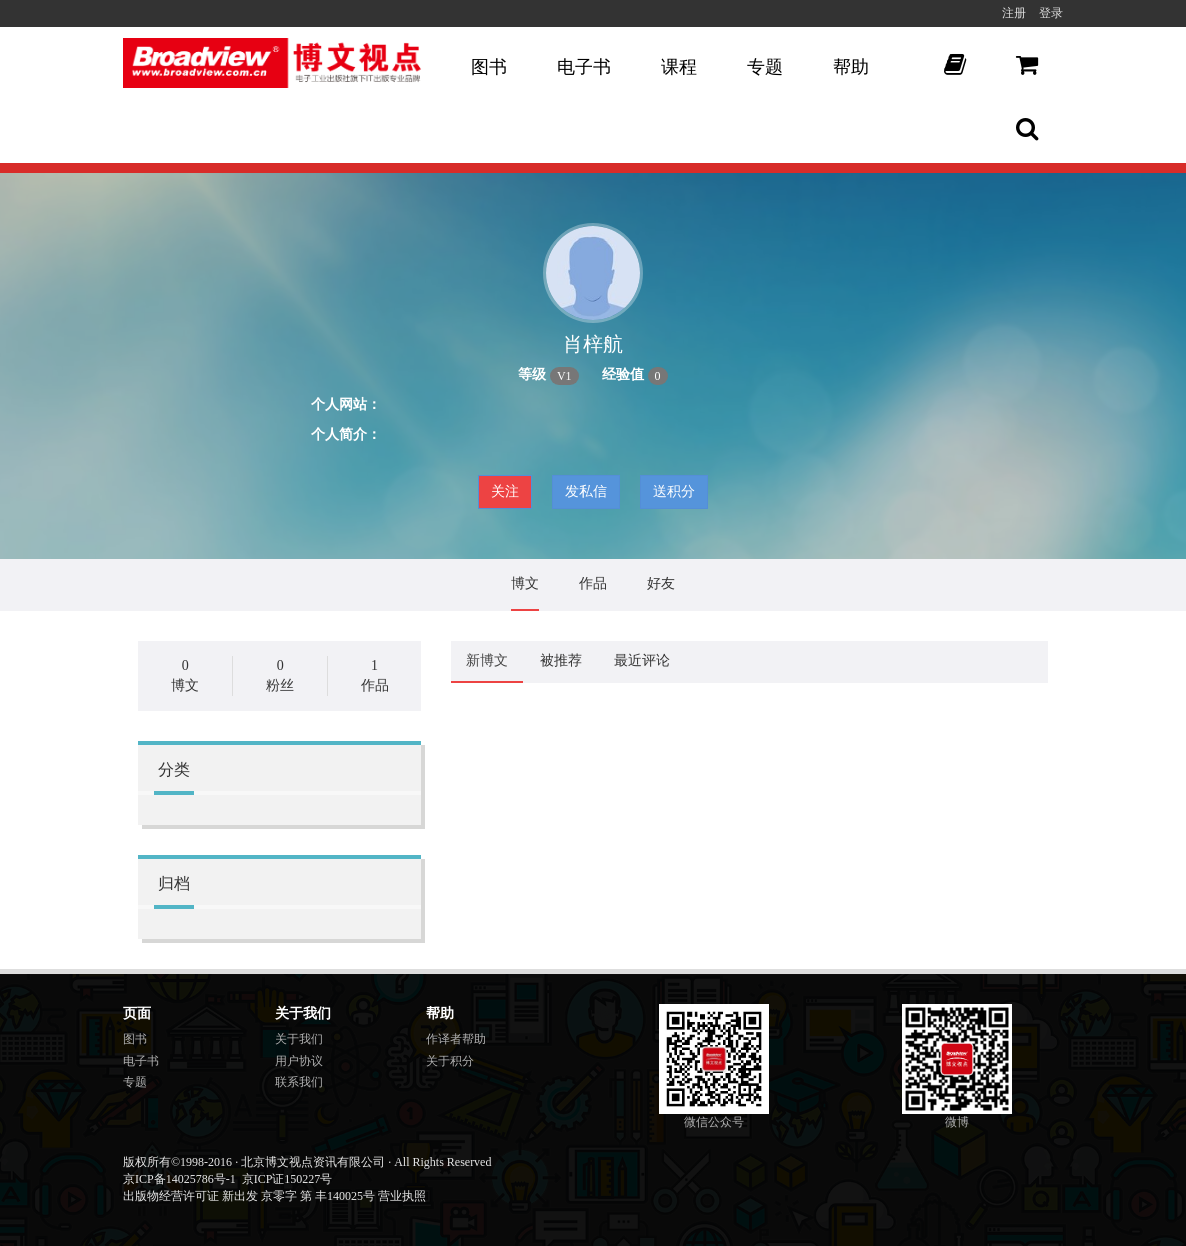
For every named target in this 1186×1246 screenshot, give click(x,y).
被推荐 (561, 660)
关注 (505, 491)
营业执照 (402, 1196)
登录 (1051, 13)
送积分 (674, 491)
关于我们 (299, 1039)
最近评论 (642, 660)
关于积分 (450, 1061)
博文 (525, 583)
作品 (593, 583)
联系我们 (299, 1082)
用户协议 (299, 1061)
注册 (1014, 13)
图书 (489, 67)
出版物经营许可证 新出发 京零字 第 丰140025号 (249, 1196)
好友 (661, 583)
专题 (765, 67)
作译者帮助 (456, 1039)
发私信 (586, 491)
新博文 (487, 660)
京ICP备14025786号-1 (179, 1179)
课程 (679, 67)
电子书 (584, 67)
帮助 (851, 67)
